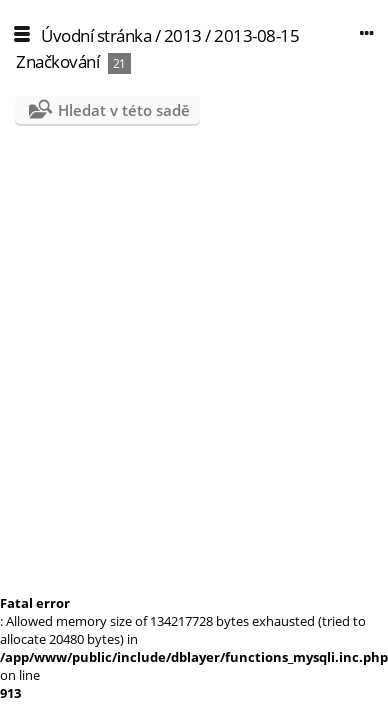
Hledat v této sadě (124, 110)
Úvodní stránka (96, 35)
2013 (183, 35)
